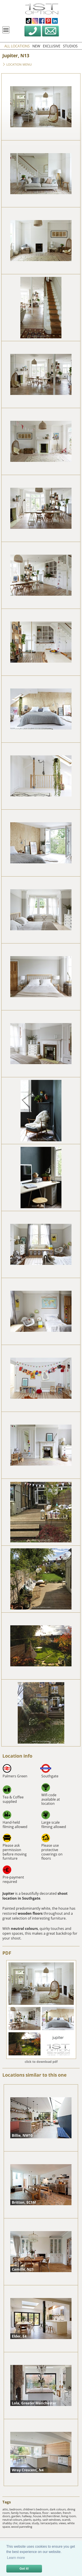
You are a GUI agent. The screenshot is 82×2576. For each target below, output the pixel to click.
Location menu (17, 64)
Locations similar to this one (34, 2075)
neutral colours (24, 1928)
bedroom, (16, 2509)
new (36, 46)
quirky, (37, 2520)
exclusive (51, 46)
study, (36, 2523)
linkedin (55, 21)
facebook (42, 21)
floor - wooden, (52, 2513)
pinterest (48, 21)
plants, (28, 2520)
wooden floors (30, 1913)
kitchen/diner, (51, 2516)
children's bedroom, (36, 2509)
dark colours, (58, 2509)
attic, (5, 2509)
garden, (16, 2516)
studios (70, 46)
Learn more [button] (16, 2558)
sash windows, (52, 2520)
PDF (6, 1953)
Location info (17, 1756)
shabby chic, (10, 2523)
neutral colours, (12, 2520)
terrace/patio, (49, 2523)
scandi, (66, 2520)
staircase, (25, 2523)
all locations (17, 46)
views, (63, 2523)
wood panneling (21, 2527)
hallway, (27, 2516)
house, (37, 2516)
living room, (69, 2516)
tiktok (28, 21)
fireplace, (36, 2513)
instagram (35, 21)
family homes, (20, 2513)
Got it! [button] (24, 2568)
